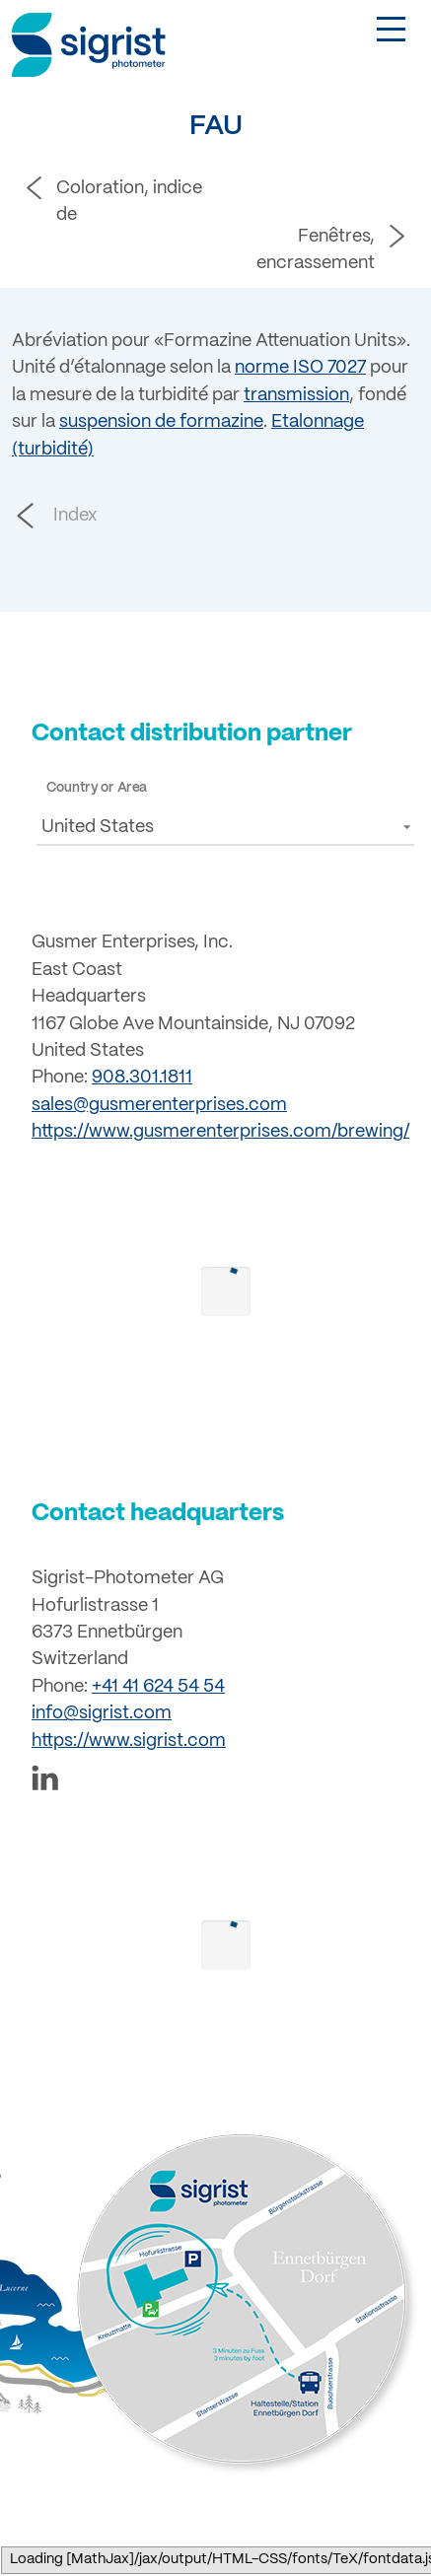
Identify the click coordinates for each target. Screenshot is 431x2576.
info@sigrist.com (102, 1713)
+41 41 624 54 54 (158, 1687)
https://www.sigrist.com (129, 1741)
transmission (296, 395)
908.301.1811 (142, 1077)
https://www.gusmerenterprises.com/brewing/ (220, 1132)
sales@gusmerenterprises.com (159, 1105)
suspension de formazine (161, 422)
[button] (225, 826)
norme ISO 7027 (300, 368)
